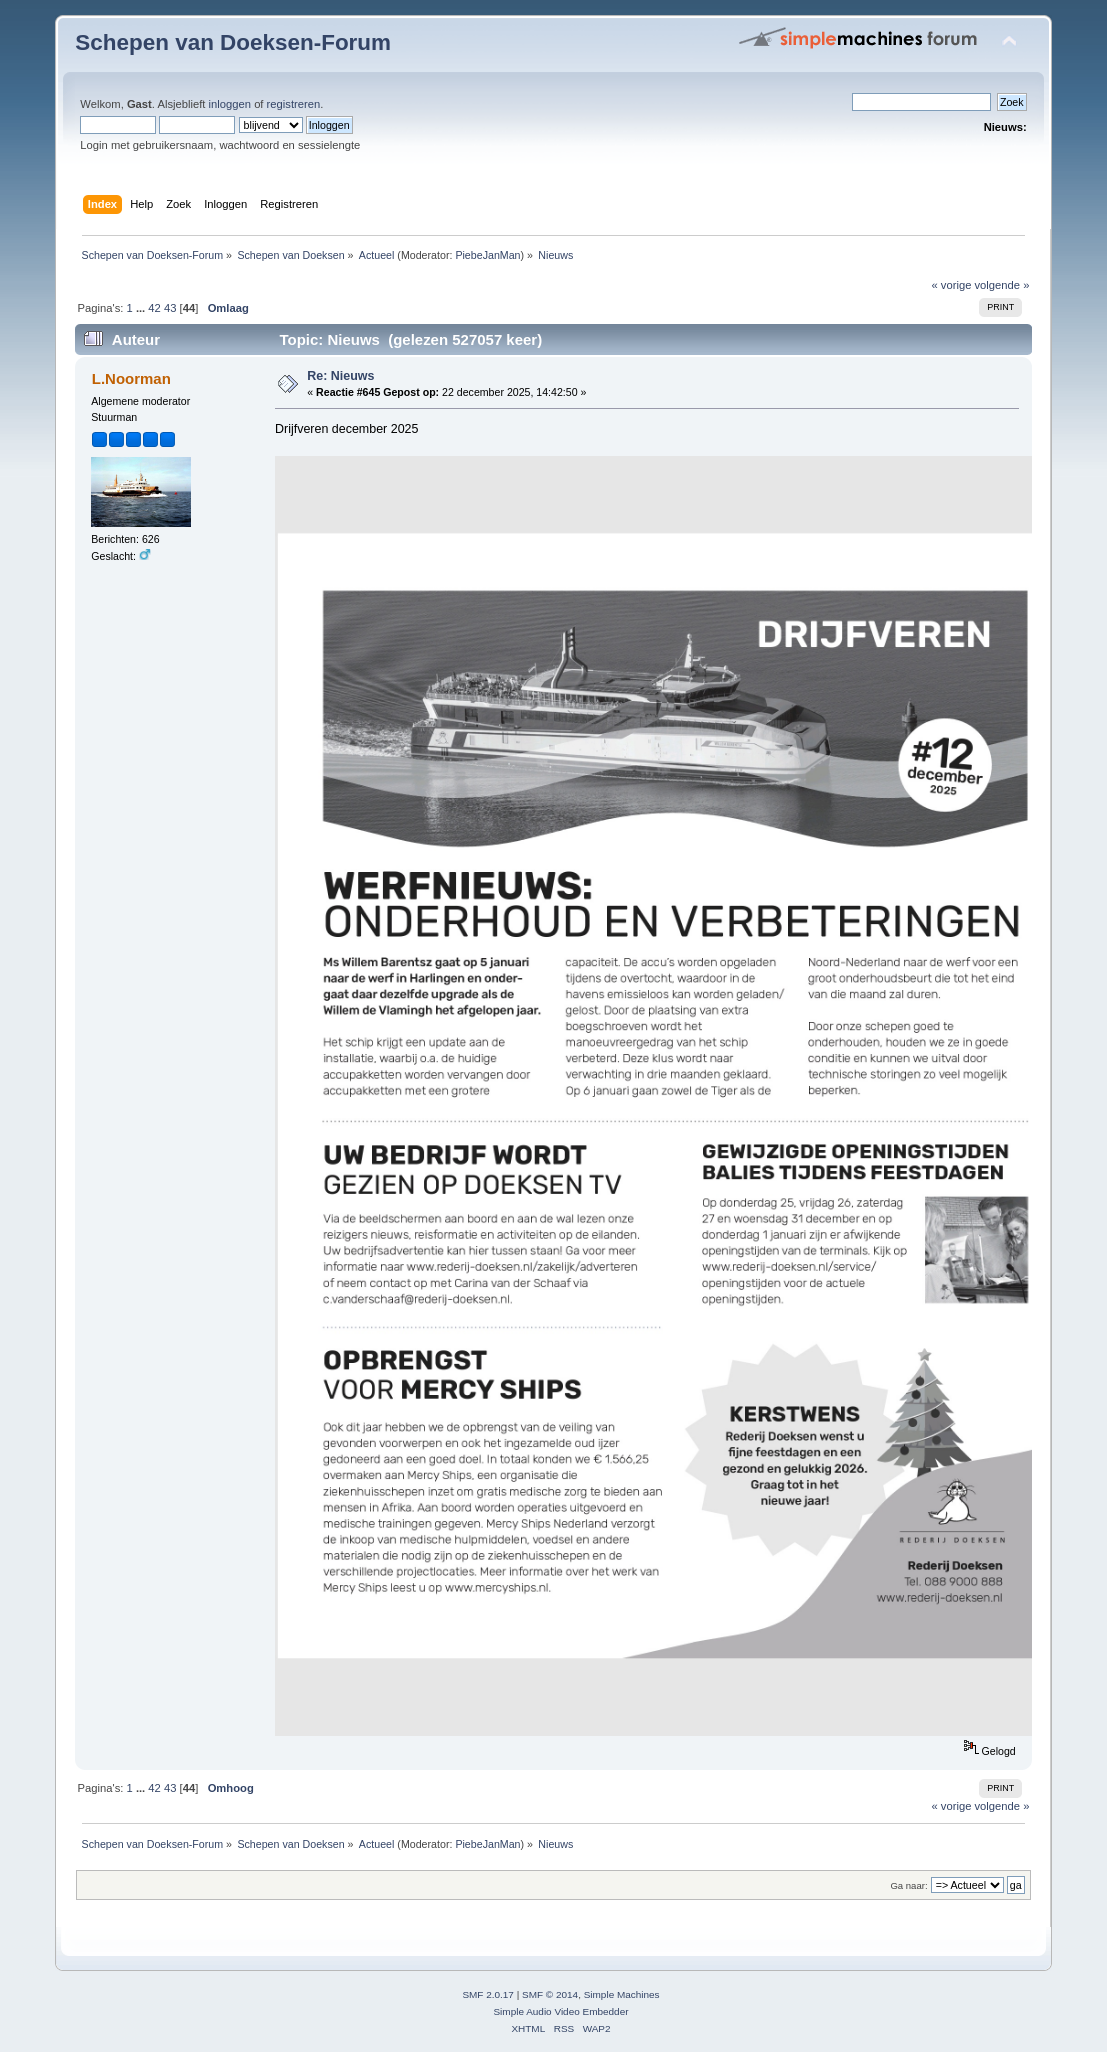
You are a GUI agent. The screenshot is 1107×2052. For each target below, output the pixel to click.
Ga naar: (908, 1885)
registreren (294, 104)
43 (170, 308)
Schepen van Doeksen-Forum (233, 42)
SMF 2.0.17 (488, 1994)
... (142, 308)
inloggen (230, 104)
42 (154, 308)
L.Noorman (131, 378)
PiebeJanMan (487, 255)
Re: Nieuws (340, 376)
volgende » (1002, 285)
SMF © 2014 (550, 1994)
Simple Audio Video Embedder (560, 2011)
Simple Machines (622, 1994)
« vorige (951, 285)
